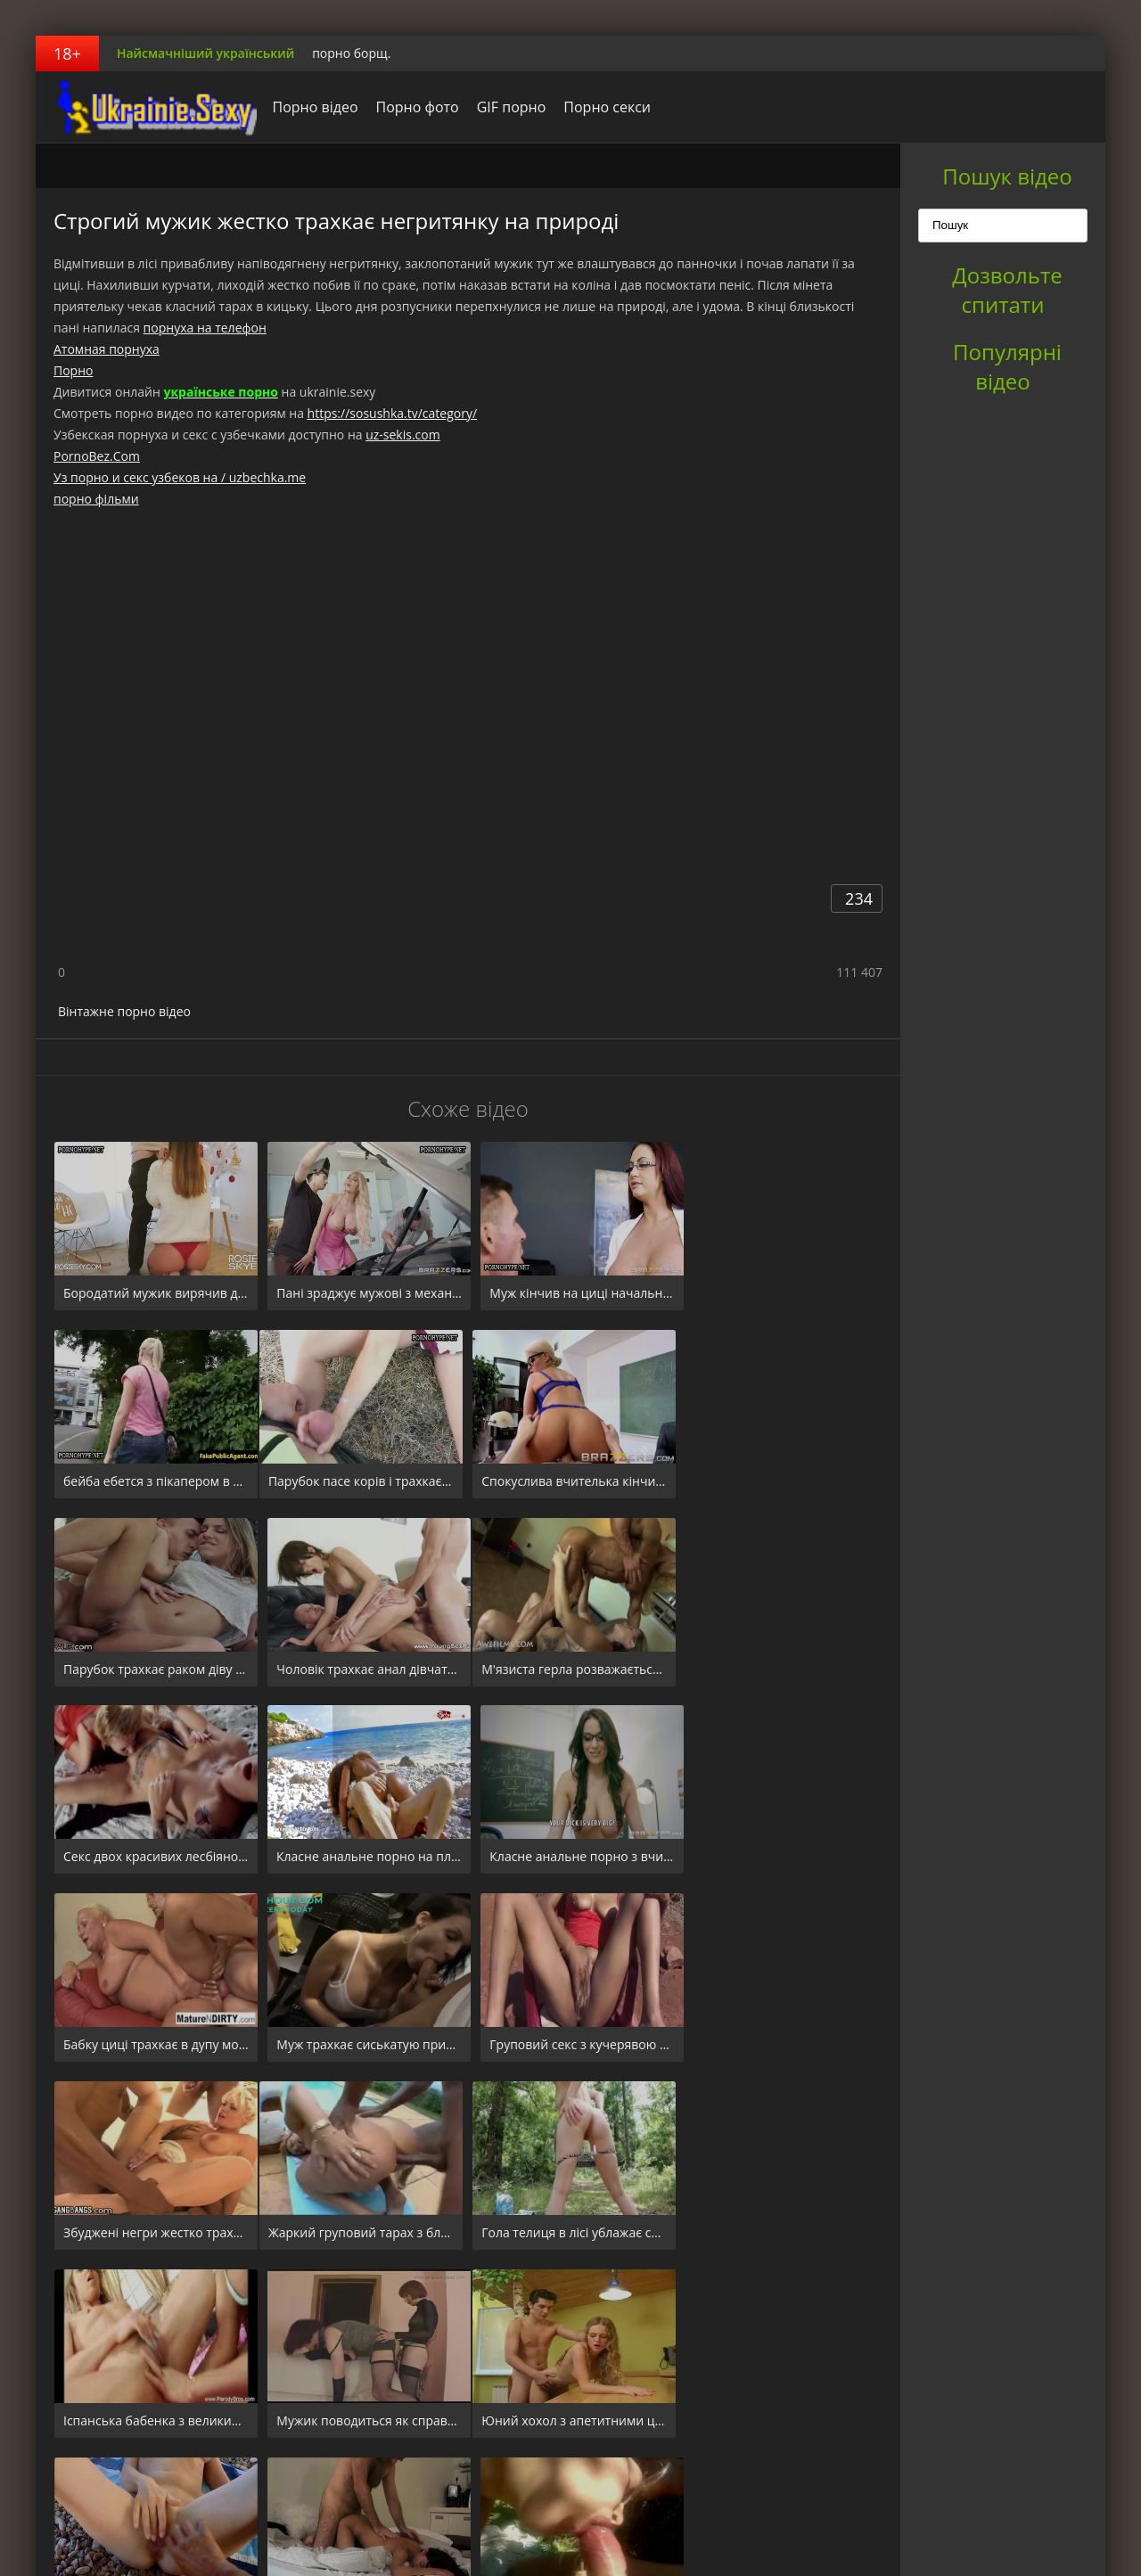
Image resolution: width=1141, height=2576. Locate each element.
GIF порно (506, 107)
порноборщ (147, 107)
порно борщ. (351, 53)
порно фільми (96, 498)
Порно (73, 370)
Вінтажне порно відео (124, 1011)
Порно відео (310, 107)
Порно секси (602, 107)
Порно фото (412, 107)
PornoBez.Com (96, 455)
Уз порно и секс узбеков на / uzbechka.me (179, 477)
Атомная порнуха (106, 348)
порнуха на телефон (205, 327)
